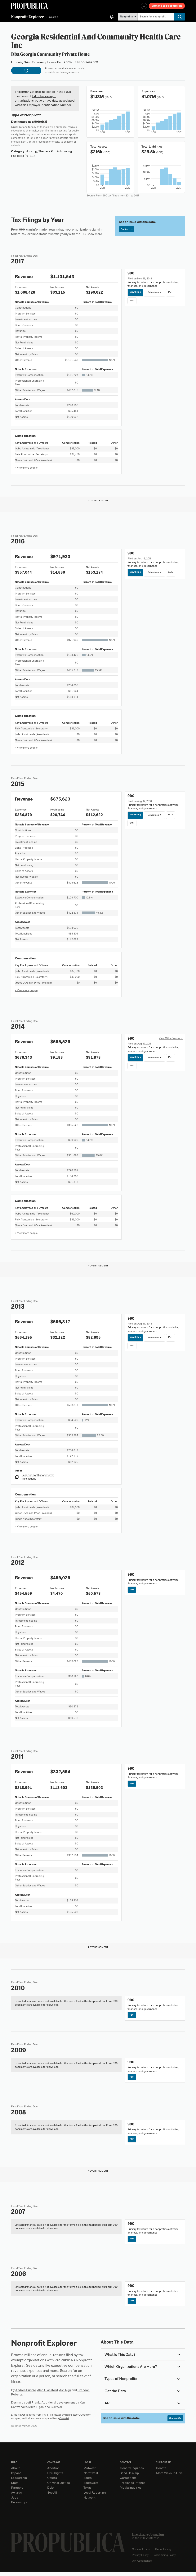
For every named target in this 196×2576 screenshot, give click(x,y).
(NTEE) (29, 156)
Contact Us (127, 229)
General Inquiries (132, 2472)
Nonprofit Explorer (27, 16)
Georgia (53, 17)
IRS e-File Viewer (51, 2418)
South (87, 2482)
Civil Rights (55, 2477)
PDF (173, 292)
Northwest (90, 2477)
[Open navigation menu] (144, 6)
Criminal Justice (58, 2487)
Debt (50, 2492)
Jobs (14, 2501)
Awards (16, 2496)
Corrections (128, 2482)
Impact (16, 2477)
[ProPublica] (29, 6)
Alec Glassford (47, 2394)
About (15, 2472)
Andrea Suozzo (25, 2394)
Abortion (53, 2472)
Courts (52, 2482)
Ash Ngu (65, 2394)
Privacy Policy (140, 2559)
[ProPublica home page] (68, 2546)
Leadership (19, 2482)
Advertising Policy (165, 2559)
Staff (14, 2487)
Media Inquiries (130, 2492)
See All (52, 2496)
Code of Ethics (141, 2553)
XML (132, 301)
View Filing (136, 292)
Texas (87, 2492)
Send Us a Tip (129, 2477)
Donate (161, 2472)
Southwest (90, 2487)
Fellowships (19, 2506)
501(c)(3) (40, 122)
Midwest (89, 2472)
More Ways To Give (169, 2477)
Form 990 (18, 230)
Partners (17, 2492)
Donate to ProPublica (167, 6)
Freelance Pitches (132, 2487)
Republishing (163, 2553)
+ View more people (26, 467)
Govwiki (64, 2422)
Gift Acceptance (142, 2564)
